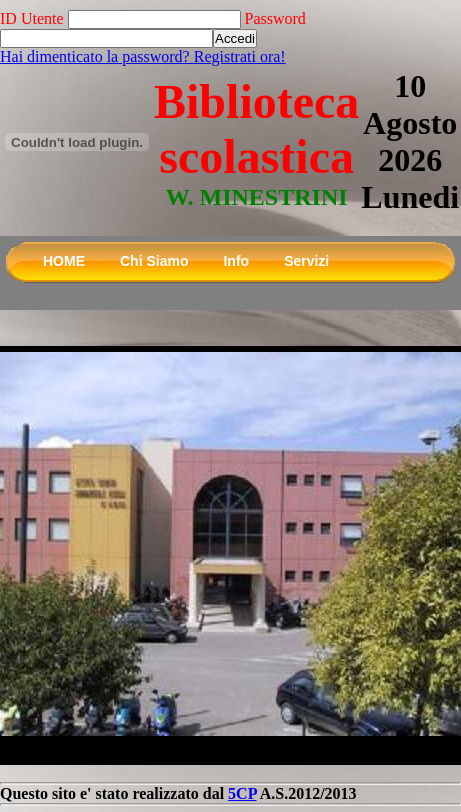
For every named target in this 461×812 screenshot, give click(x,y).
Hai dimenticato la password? (97, 56)
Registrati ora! (240, 56)
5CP (242, 793)
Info (236, 261)
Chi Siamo (154, 261)
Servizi (306, 261)
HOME (64, 261)
